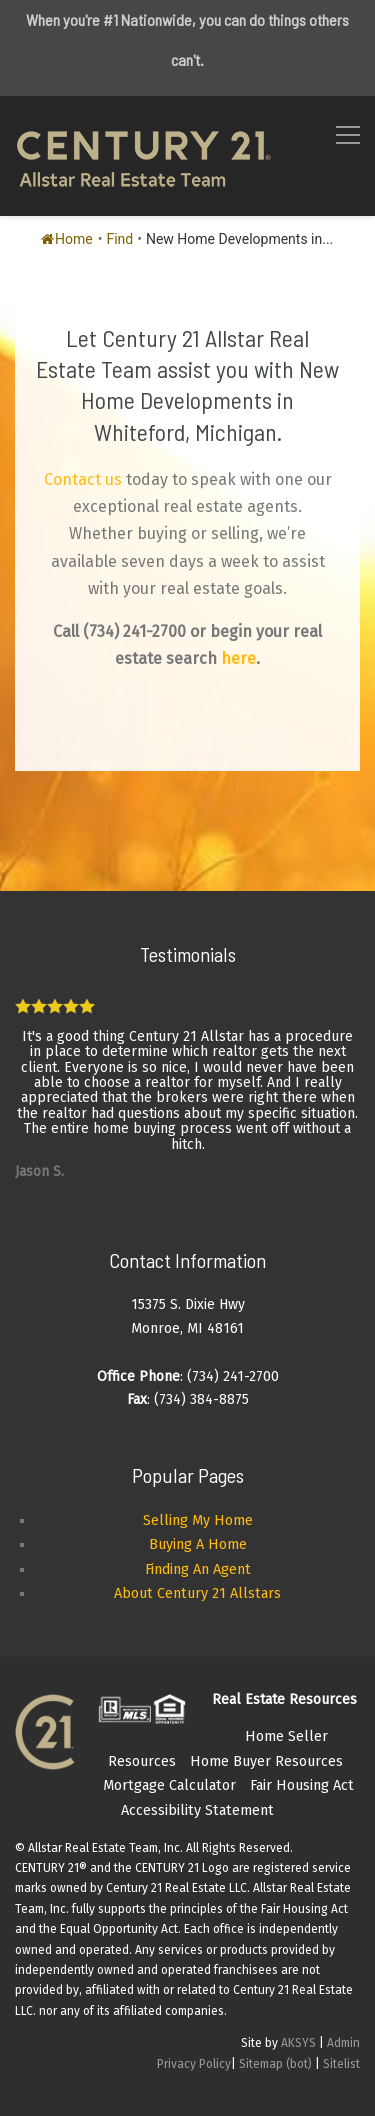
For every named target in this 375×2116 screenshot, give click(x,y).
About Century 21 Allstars (197, 1593)
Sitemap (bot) (275, 2064)
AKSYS (298, 2043)
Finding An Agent (198, 1569)
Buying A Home (198, 1544)
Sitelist (341, 2064)
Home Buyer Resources (266, 1761)
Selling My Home (198, 1520)
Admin (343, 2043)
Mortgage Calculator (169, 1785)
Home (67, 239)
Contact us (83, 479)
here (238, 658)
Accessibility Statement (197, 1810)
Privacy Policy (194, 2064)
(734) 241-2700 (134, 631)
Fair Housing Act (302, 1785)
